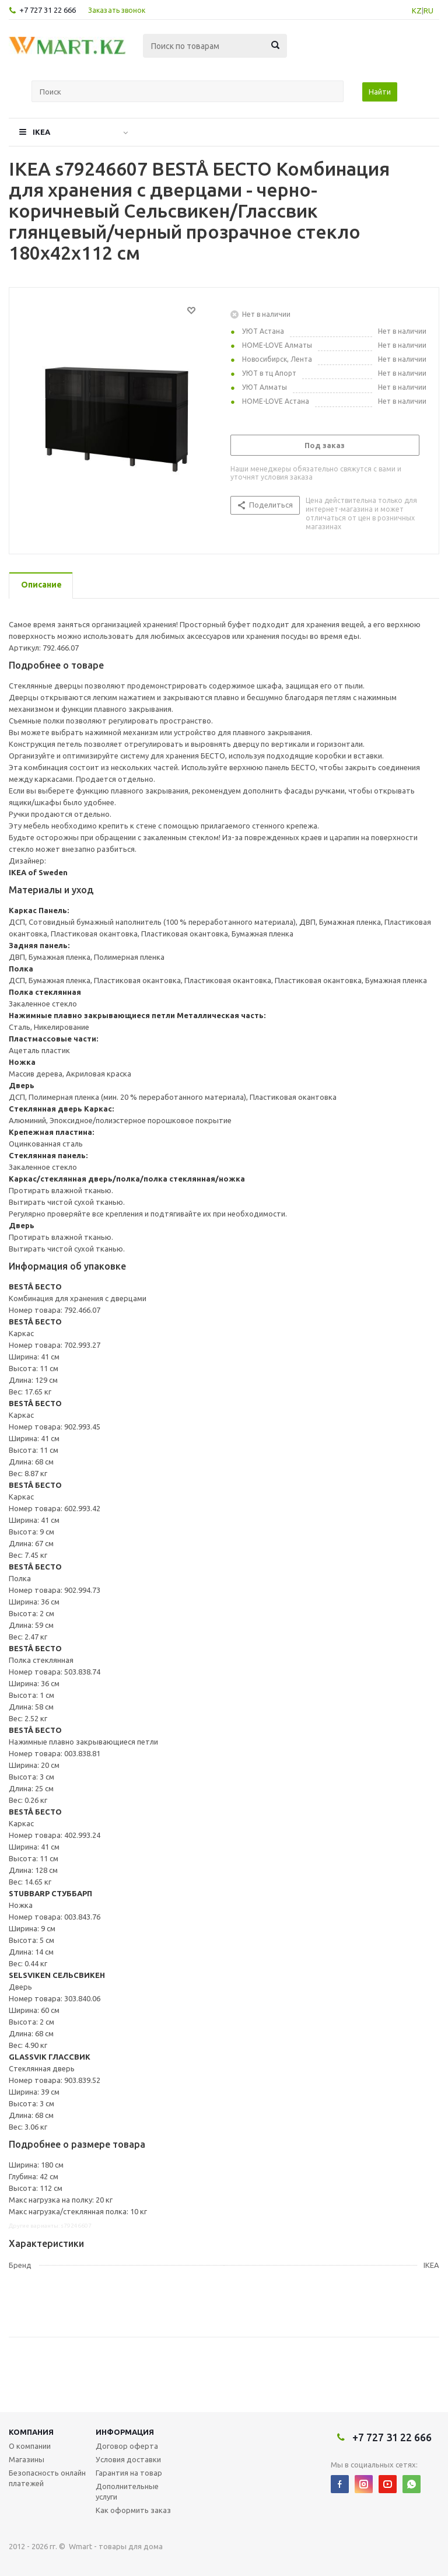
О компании (30, 2446)
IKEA (41, 132)
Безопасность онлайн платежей (47, 2478)
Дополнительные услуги (127, 2491)
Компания (31, 2432)
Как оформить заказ (133, 2510)
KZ (417, 10)
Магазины (26, 2459)
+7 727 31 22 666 (47, 10)
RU (428, 10)
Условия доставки (128, 2459)
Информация (125, 2432)
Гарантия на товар (129, 2473)
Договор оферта (127, 2446)
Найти (380, 92)
